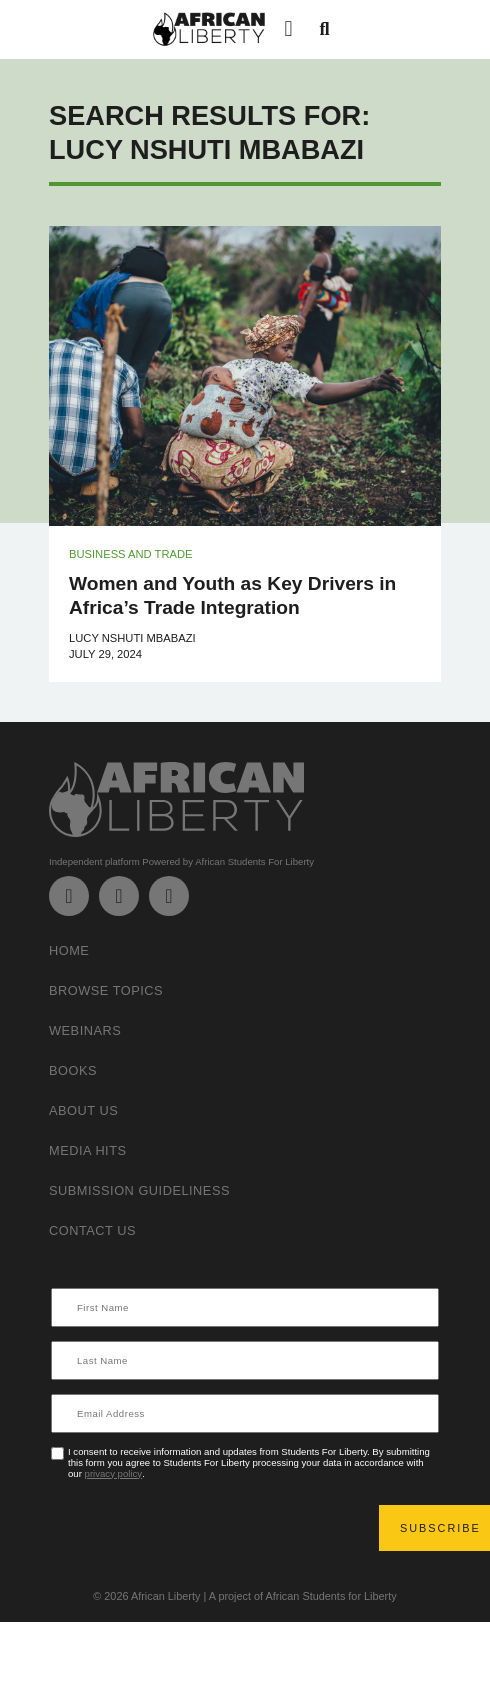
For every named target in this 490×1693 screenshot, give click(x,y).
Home (69, 950)
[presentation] (205, 1528)
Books (73, 1070)
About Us (83, 1110)
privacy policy (114, 1473)
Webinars (85, 1030)
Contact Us (92, 1230)
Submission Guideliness (139, 1190)
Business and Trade (131, 554)
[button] (288, 29)
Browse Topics (106, 990)
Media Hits (88, 1150)
